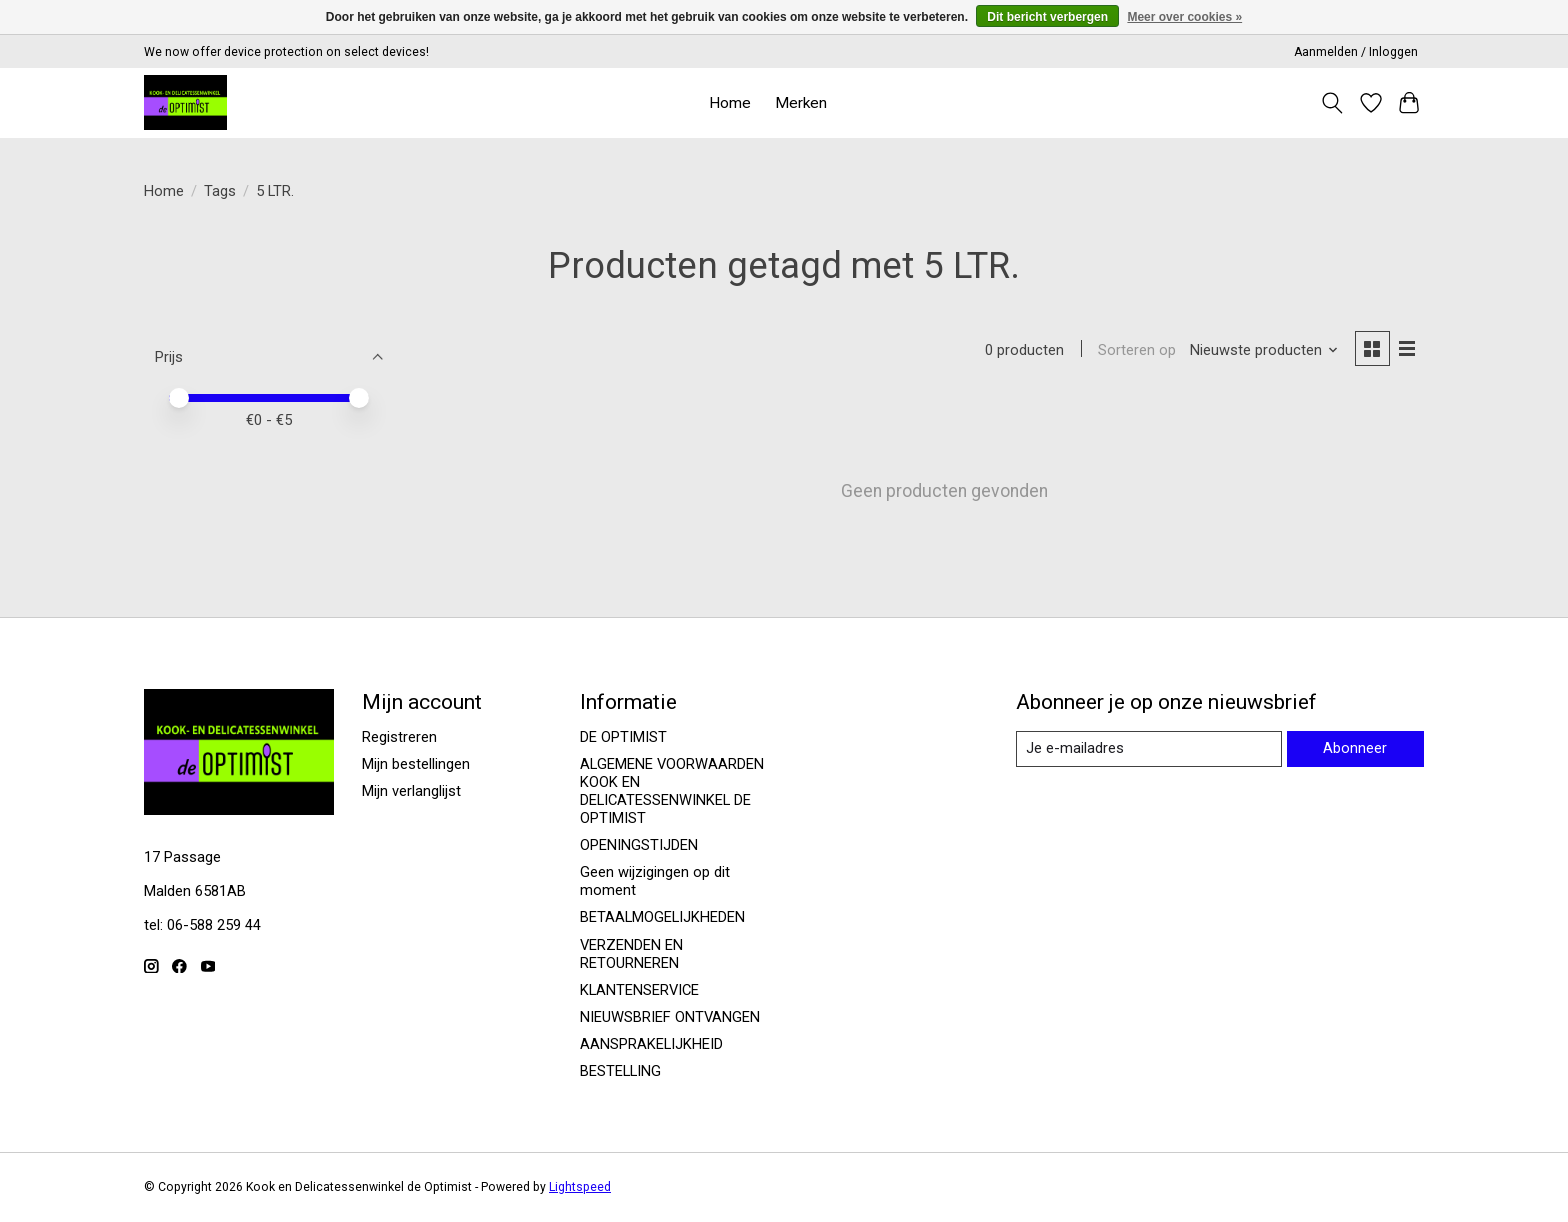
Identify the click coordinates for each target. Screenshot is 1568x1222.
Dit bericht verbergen (1047, 17)
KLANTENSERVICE (639, 990)
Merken (801, 103)
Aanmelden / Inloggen (1356, 52)
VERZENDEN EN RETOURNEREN (631, 954)
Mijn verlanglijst (411, 791)
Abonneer (1355, 748)
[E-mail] (1149, 749)
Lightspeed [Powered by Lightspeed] (580, 1187)
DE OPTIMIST (623, 737)
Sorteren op (1137, 350)
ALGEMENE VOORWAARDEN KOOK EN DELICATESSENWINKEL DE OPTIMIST (672, 791)
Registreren (399, 737)
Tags (220, 191)
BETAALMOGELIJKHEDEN (662, 917)
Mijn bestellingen (416, 764)
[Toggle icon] (1332, 103)
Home (730, 103)
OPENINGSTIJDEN (639, 845)
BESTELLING (620, 1071)
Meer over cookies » (1184, 17)
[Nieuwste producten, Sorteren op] (1264, 350)
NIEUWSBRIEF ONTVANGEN (670, 1017)
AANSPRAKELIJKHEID (651, 1044)
